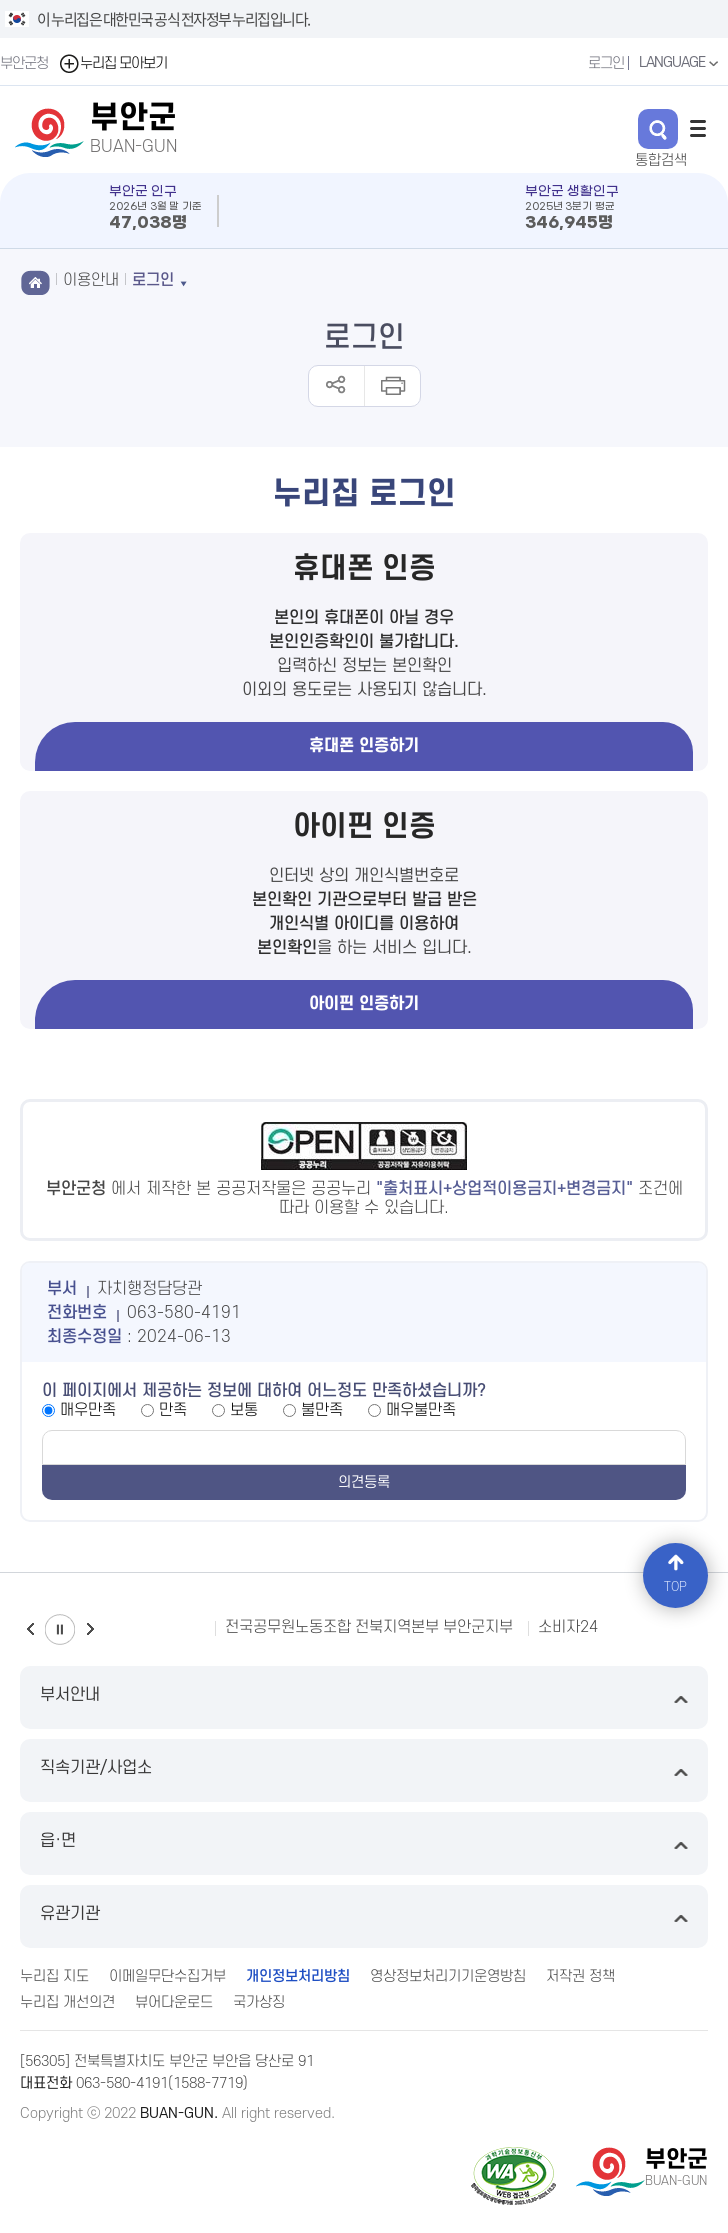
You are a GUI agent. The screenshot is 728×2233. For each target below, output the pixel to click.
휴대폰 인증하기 (364, 746)
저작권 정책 (580, 1976)
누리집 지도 (54, 1976)
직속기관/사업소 (364, 1770)
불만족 (322, 1410)
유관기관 (364, 1916)
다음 (90, 1629)
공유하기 (336, 386)
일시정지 (60, 1629)
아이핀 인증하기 (364, 1004)
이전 (30, 1629)
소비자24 (568, 1627)
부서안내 (364, 1697)
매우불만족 (421, 1410)
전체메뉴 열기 (698, 128)
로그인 (606, 63)
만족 (173, 1410)
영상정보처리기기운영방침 (448, 1976)
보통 (244, 1410)
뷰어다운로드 (174, 2002)
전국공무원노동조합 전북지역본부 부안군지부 (369, 1627)
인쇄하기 (391, 386)
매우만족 (88, 1410)
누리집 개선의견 (67, 2002)
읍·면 (364, 1843)
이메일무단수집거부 (167, 1976)
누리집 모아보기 (112, 63)
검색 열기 (658, 129)
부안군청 (24, 63)
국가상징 (259, 2002)
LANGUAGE (681, 63)
